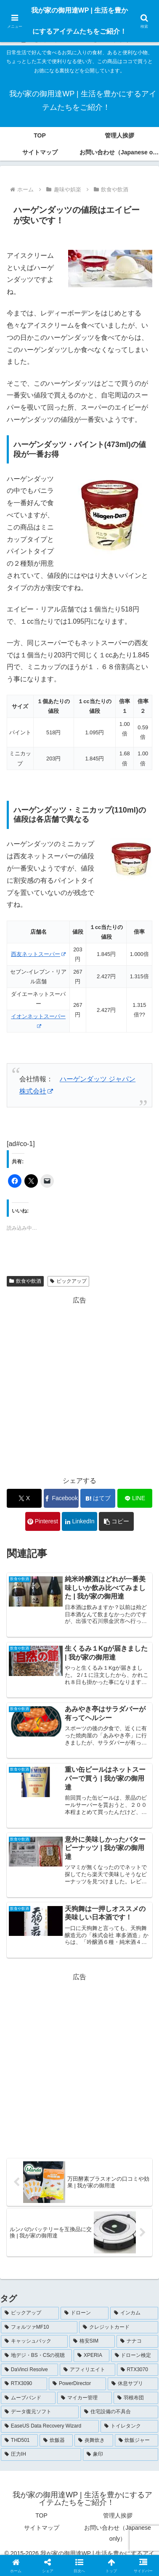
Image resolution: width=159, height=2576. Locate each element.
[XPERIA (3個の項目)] (91, 2355)
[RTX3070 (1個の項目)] (137, 2370)
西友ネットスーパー (38, 954)
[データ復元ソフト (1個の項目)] (40, 2412)
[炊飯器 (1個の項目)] (56, 2440)
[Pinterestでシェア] (42, 1521)
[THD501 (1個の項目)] (19, 2440)
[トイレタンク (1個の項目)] (129, 2426)
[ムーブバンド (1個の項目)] (28, 2398)
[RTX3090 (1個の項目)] (24, 2383)
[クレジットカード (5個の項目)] (118, 2327)
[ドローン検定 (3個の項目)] (134, 2355)
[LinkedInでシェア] (79, 1521)
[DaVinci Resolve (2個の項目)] (29, 2370)
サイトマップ (41, 2527)
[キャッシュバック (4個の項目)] (34, 2341)
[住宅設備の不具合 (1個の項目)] (119, 2412)
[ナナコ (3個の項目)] (137, 2341)
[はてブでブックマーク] (97, 1498)
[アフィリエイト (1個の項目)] (87, 2370)
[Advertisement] (79, 1385)
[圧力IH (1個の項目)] (41, 2454)
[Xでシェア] (24, 1498)
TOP (41, 2515)
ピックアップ (68, 1281)
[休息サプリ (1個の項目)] (133, 2383)
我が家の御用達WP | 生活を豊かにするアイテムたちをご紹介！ (79, 21)
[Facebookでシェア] (61, 1498)
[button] (116, 1521)
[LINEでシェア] (134, 1498)
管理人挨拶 (117, 2515)
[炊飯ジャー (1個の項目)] (136, 2440)
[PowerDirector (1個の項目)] (77, 2383)
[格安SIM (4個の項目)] (92, 2341)
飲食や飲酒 (25, 1281)
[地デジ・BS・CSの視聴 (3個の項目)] (36, 2355)
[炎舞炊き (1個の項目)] (93, 2440)
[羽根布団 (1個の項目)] (136, 2398)
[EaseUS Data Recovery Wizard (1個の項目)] (50, 2426)
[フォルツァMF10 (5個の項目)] (39, 2327)
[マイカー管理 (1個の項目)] (84, 2398)
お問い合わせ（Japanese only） (117, 2533)
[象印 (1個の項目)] (120, 2454)
